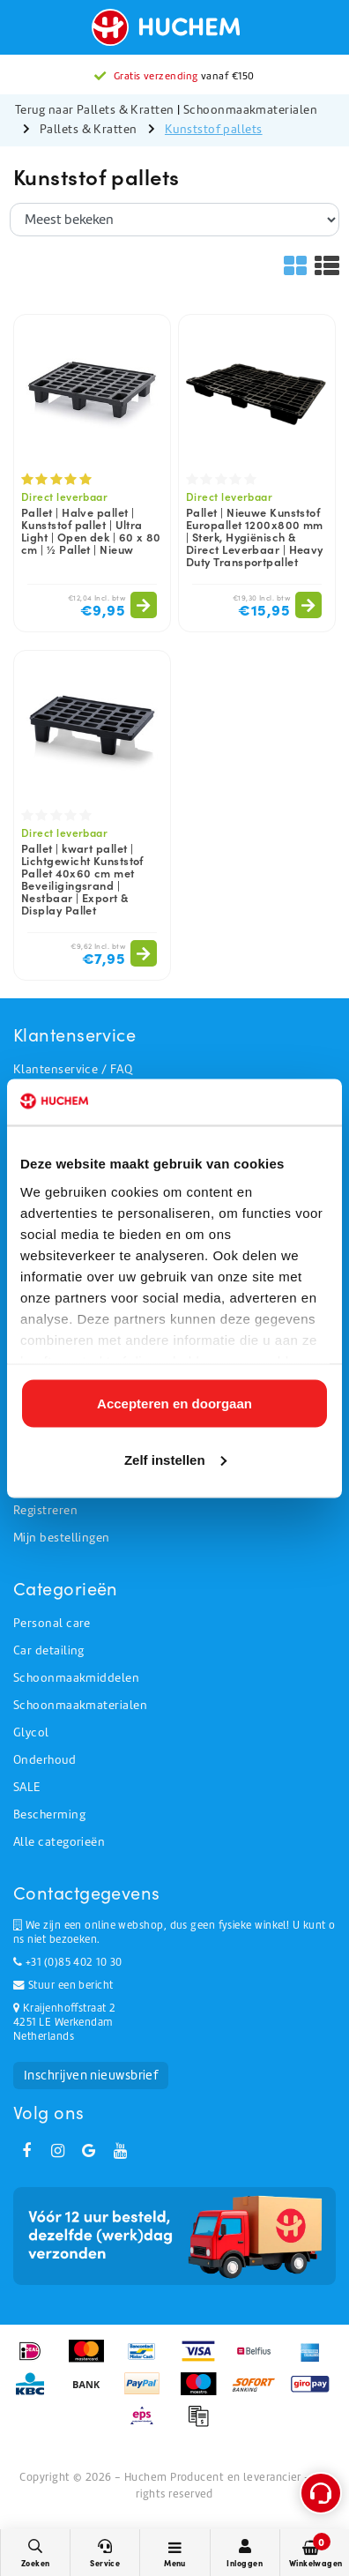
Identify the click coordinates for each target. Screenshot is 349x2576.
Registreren (45, 1510)
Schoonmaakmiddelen (76, 1677)
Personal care (52, 1623)
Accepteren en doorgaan (174, 1403)
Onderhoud (44, 1759)
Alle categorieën (59, 1841)
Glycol (31, 1732)
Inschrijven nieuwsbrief (91, 2075)
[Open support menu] (321, 2493)
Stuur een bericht (63, 1985)
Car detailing (49, 1650)
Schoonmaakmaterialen (250, 109)
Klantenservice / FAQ (72, 1069)
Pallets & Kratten (88, 129)
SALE (27, 1787)
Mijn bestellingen (61, 1537)
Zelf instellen (175, 1459)
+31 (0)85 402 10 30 (67, 1962)
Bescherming (49, 1814)
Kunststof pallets (214, 129)
